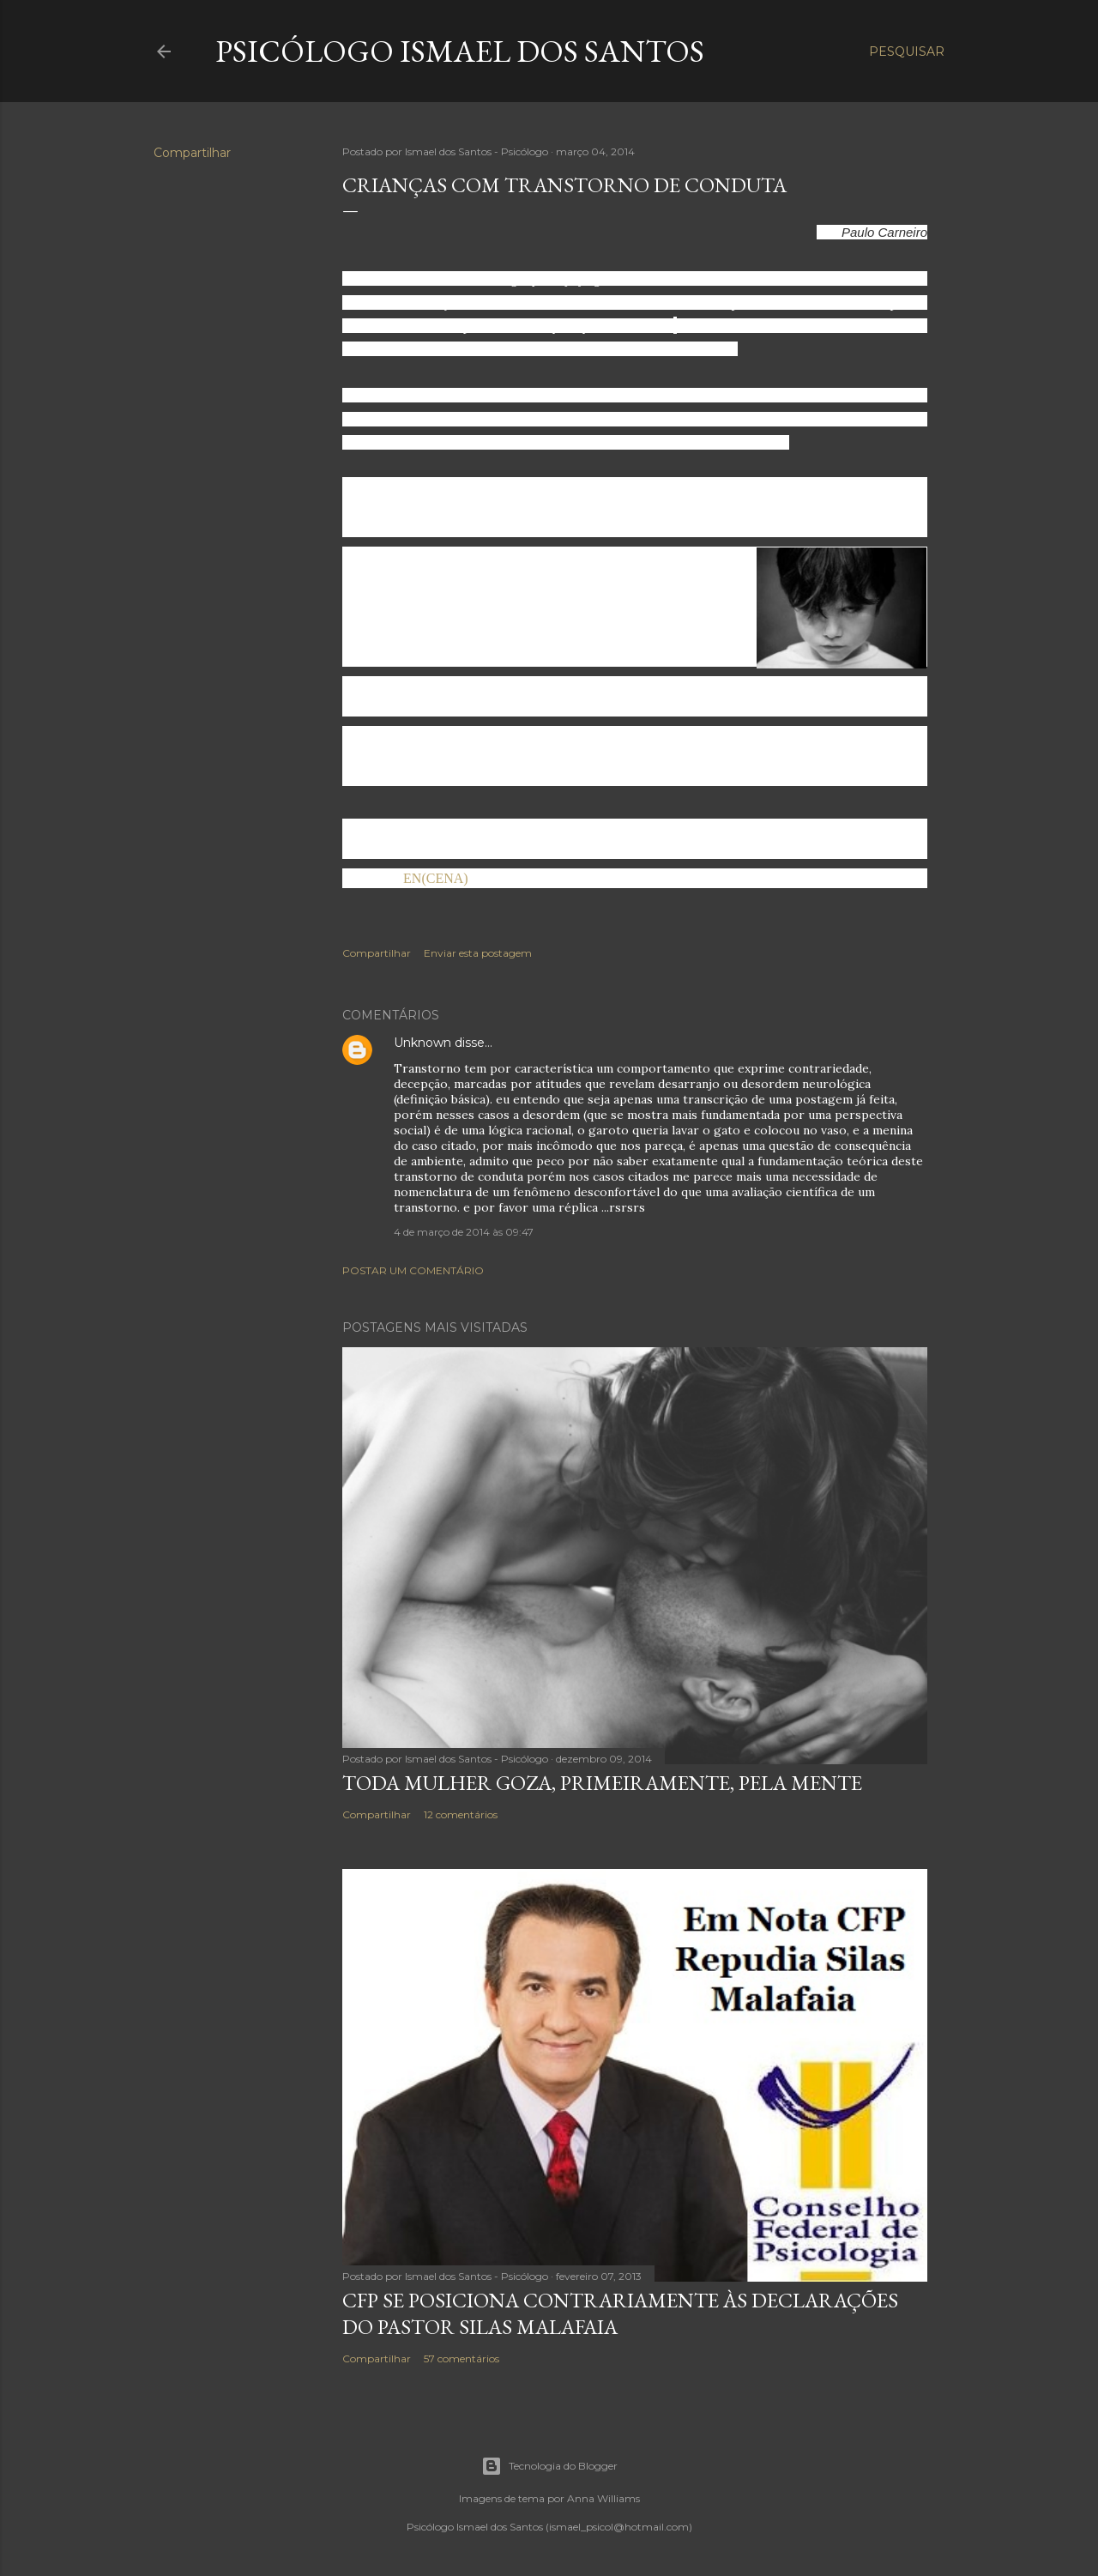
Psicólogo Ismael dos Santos (459, 51)
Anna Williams (603, 2498)
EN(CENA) (434, 878)
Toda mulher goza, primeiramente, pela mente (602, 1782)
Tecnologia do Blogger (549, 2466)
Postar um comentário (413, 1270)
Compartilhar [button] (192, 152)
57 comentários (461, 2358)
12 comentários (461, 1814)
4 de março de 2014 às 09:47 (464, 1231)
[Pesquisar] (906, 51)
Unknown (422, 1042)
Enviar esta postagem (478, 952)
